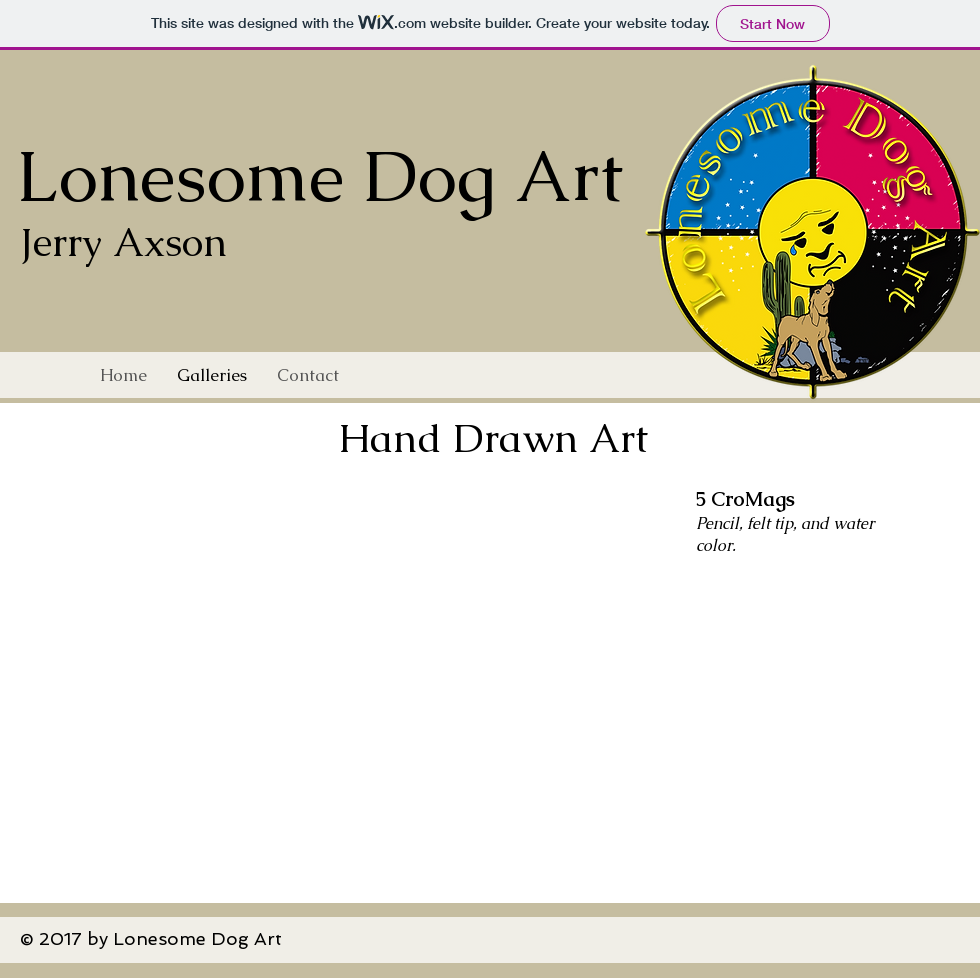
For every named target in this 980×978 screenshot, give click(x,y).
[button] (493, 675)
